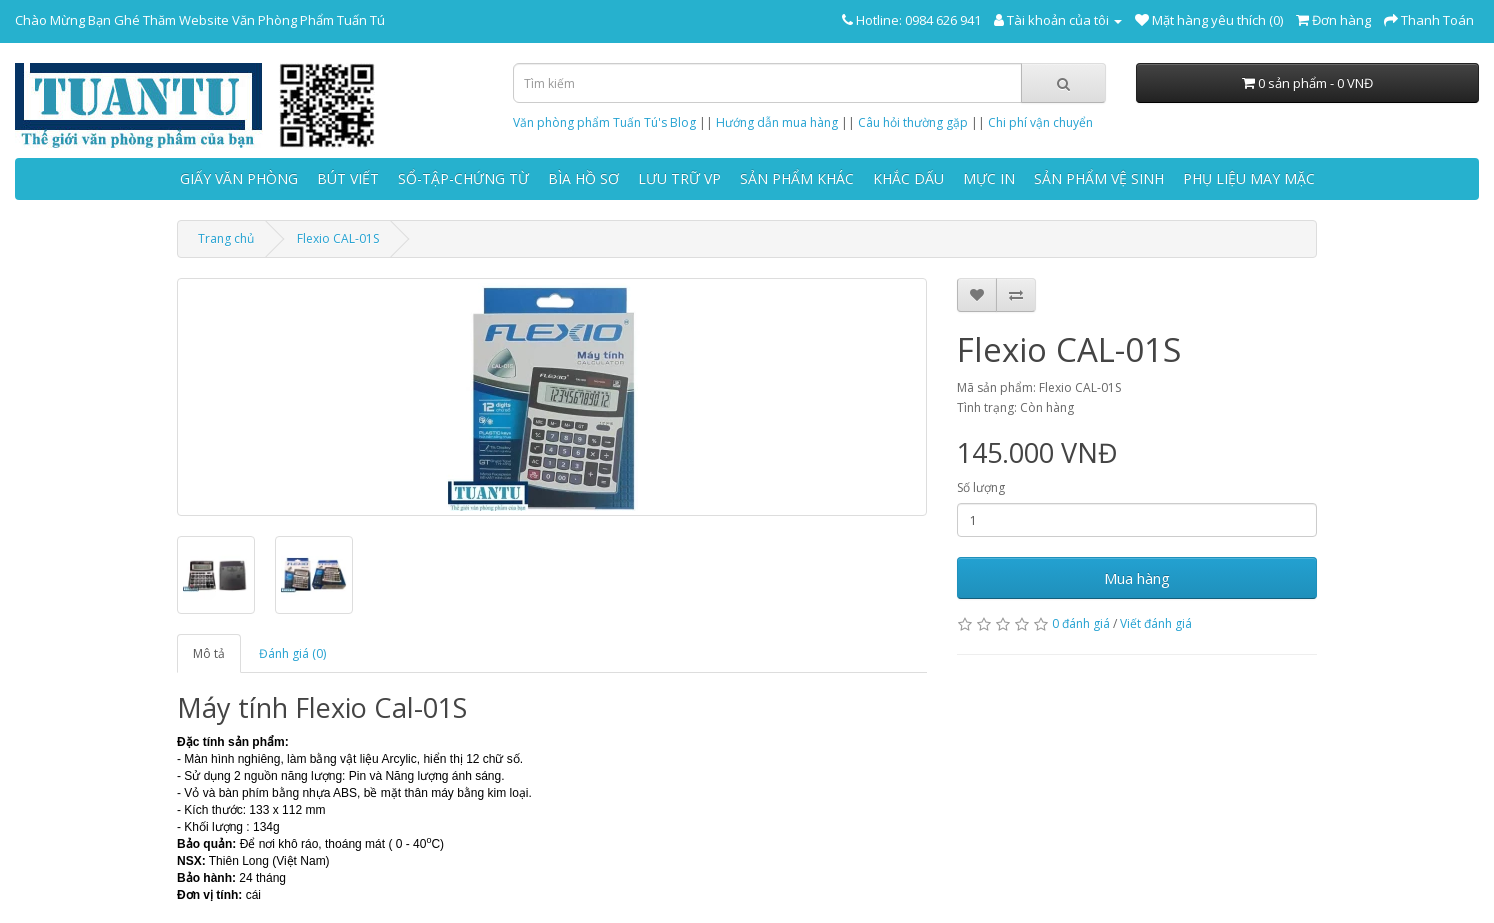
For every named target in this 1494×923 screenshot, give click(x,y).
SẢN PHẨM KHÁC (797, 178)
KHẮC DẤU (908, 178)
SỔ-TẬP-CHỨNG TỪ (463, 178)
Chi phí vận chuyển (1040, 122)
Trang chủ (226, 238)
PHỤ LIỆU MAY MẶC (1249, 178)
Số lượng (981, 487)
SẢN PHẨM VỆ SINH (1099, 178)
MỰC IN (989, 178)
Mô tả (209, 653)
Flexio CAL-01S (338, 238)
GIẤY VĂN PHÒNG (239, 178)
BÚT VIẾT (348, 178)
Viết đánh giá (1156, 623)
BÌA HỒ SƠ (583, 178)
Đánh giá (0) (292, 653)
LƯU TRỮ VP (679, 178)
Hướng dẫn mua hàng (777, 122)
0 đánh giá (1081, 623)
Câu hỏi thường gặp (913, 122)
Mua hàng (1137, 578)
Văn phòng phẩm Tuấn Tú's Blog (604, 122)
